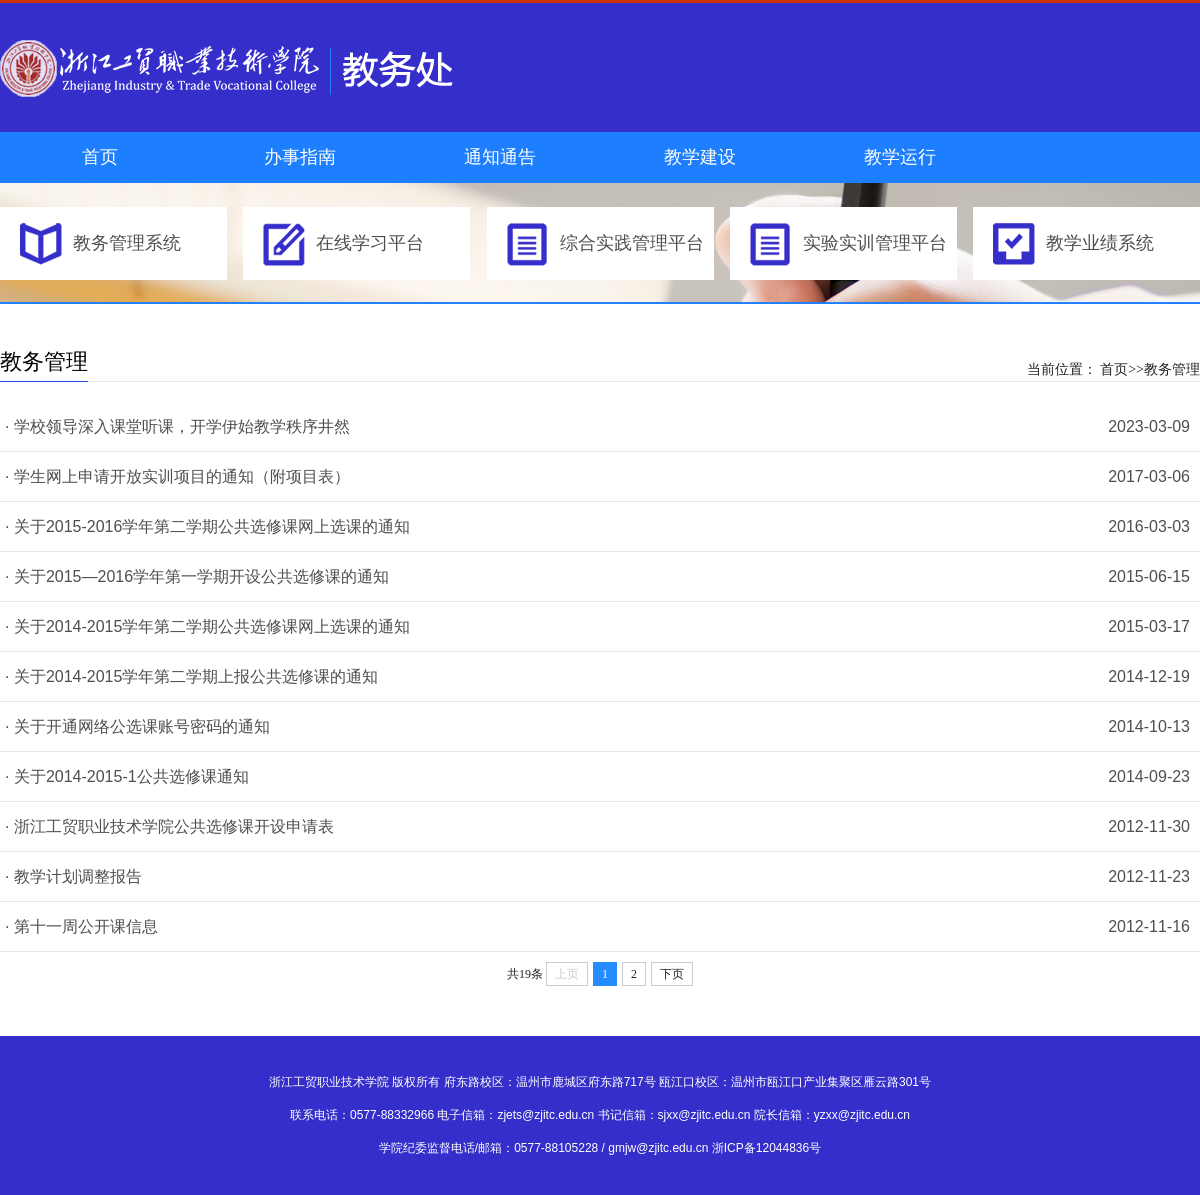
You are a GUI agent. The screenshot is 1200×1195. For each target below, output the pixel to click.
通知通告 (500, 157)
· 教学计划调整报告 (73, 876)
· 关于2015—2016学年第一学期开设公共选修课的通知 (197, 576)
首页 (100, 157)
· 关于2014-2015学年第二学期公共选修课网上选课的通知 (207, 626)
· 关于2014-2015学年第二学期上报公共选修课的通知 (191, 676)
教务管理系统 (127, 243)
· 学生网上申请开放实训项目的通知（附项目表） (177, 476)
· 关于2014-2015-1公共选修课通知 (127, 776)
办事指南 (300, 157)
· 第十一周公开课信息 (81, 926)
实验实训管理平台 (875, 243)
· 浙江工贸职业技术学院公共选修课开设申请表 (169, 826)
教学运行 (900, 157)
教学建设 (700, 157)
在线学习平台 (370, 243)
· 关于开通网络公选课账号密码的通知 (137, 726)
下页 (672, 974)
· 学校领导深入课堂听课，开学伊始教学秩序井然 (177, 426)
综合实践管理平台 (632, 243)
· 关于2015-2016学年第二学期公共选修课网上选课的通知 (207, 526)
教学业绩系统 (1100, 243)
